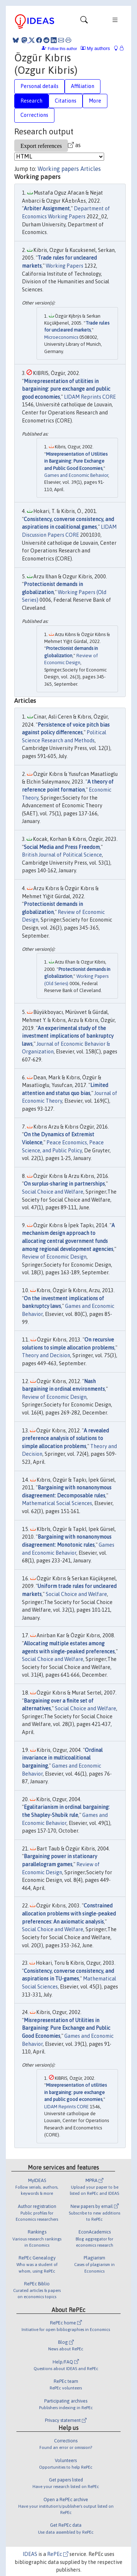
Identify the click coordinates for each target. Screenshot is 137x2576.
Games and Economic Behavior (76, 475)
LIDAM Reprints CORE (90, 397)
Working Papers (64, 266)
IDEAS (30, 2554)
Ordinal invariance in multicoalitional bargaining (62, 1758)
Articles (90, 168)
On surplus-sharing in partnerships (64, 1184)
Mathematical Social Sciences (57, 1503)
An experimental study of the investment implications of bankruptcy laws (68, 1036)
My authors (95, 48)
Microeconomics (61, 337)
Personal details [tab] (39, 86)
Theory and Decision (46, 1355)
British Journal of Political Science (62, 855)
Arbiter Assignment (47, 208)
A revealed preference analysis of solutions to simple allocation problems (65, 1438)
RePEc (57, 2554)
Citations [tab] (65, 101)
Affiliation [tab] (82, 86)
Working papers (58, 168)
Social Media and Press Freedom (62, 847)
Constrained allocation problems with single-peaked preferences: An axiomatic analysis (69, 1913)
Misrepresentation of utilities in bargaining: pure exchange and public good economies (66, 389)
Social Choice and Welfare (52, 1192)
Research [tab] (31, 101)
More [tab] (95, 101)
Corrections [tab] (34, 115)
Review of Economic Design (54, 1257)
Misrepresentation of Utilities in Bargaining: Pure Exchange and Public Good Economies (75, 461)
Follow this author (62, 49)
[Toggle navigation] (84, 21)
